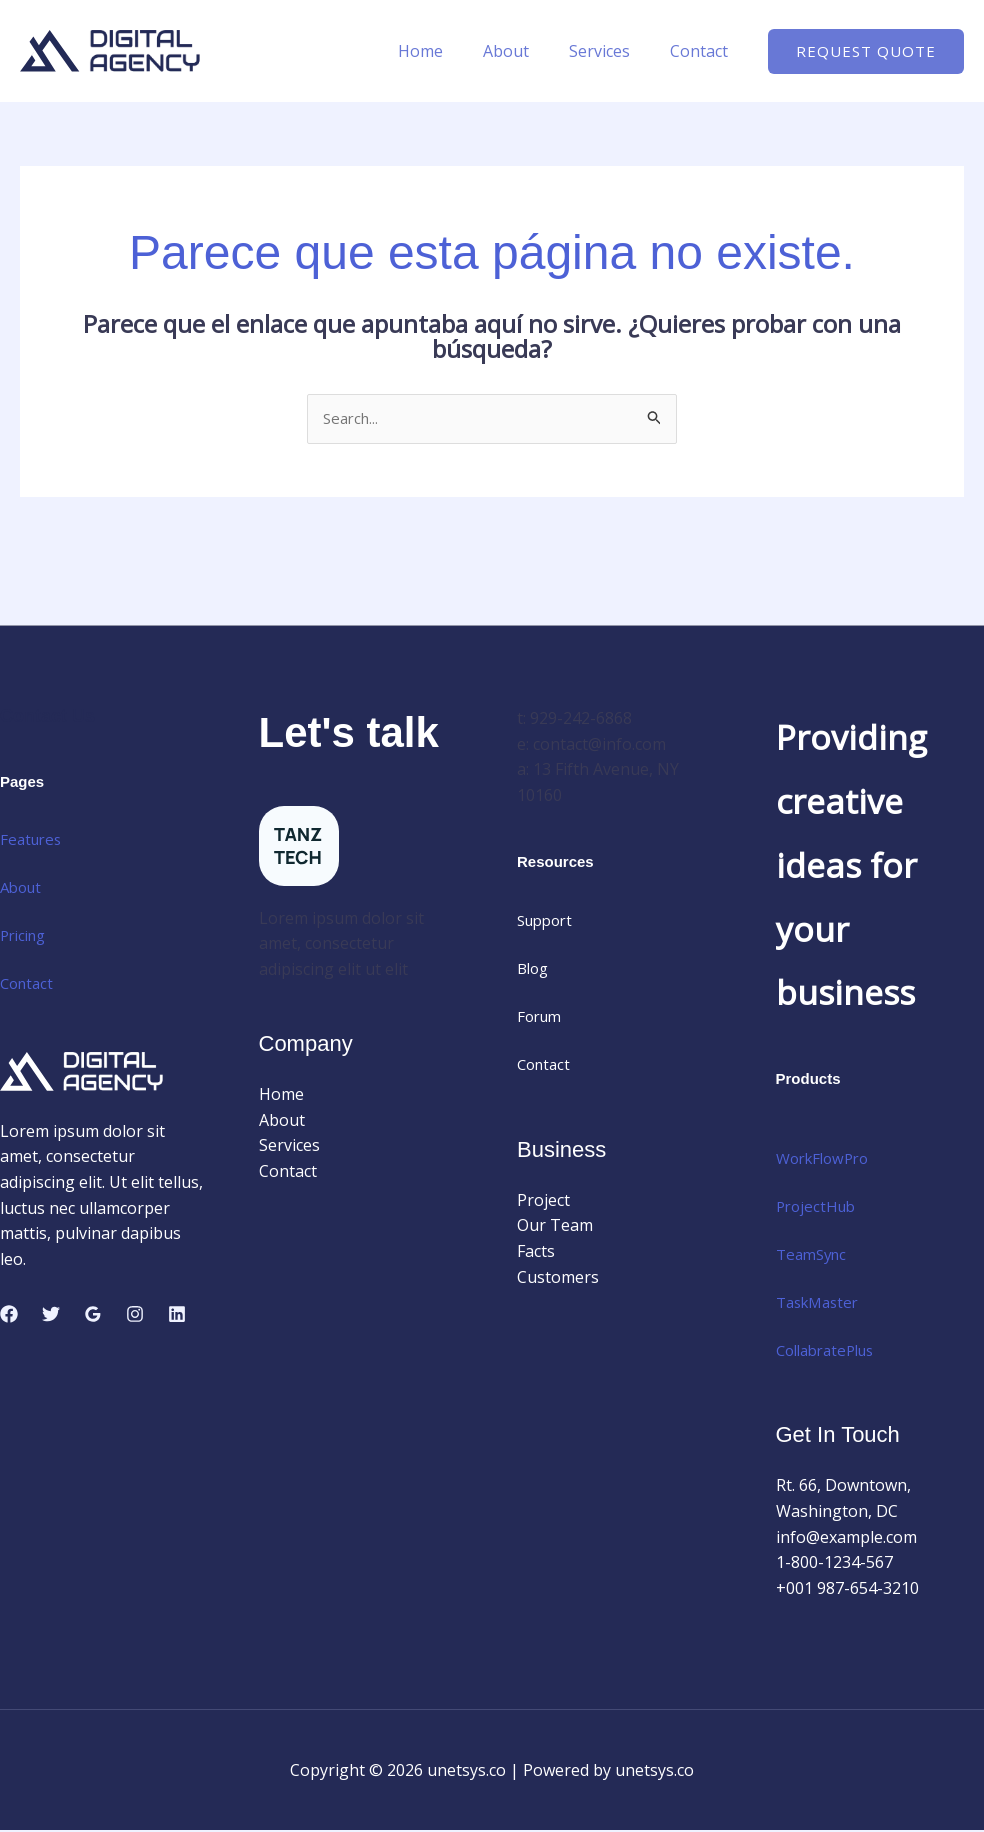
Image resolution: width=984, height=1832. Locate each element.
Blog (534, 970)
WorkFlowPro (827, 1159)
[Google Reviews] (93, 1316)
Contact (703, 51)
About (526, 51)
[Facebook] (9, 1316)
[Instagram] (135, 1316)
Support (548, 922)
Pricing (26, 937)
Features (33, 841)
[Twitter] (51, 1316)
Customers (558, 1278)
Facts (536, 1253)
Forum (541, 1018)
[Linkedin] (177, 1316)
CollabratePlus (831, 1351)
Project (543, 1202)
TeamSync (814, 1255)
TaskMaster (821, 1303)
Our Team (555, 1227)
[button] (866, 51)
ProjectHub (818, 1207)
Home (448, 51)
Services (611, 51)
